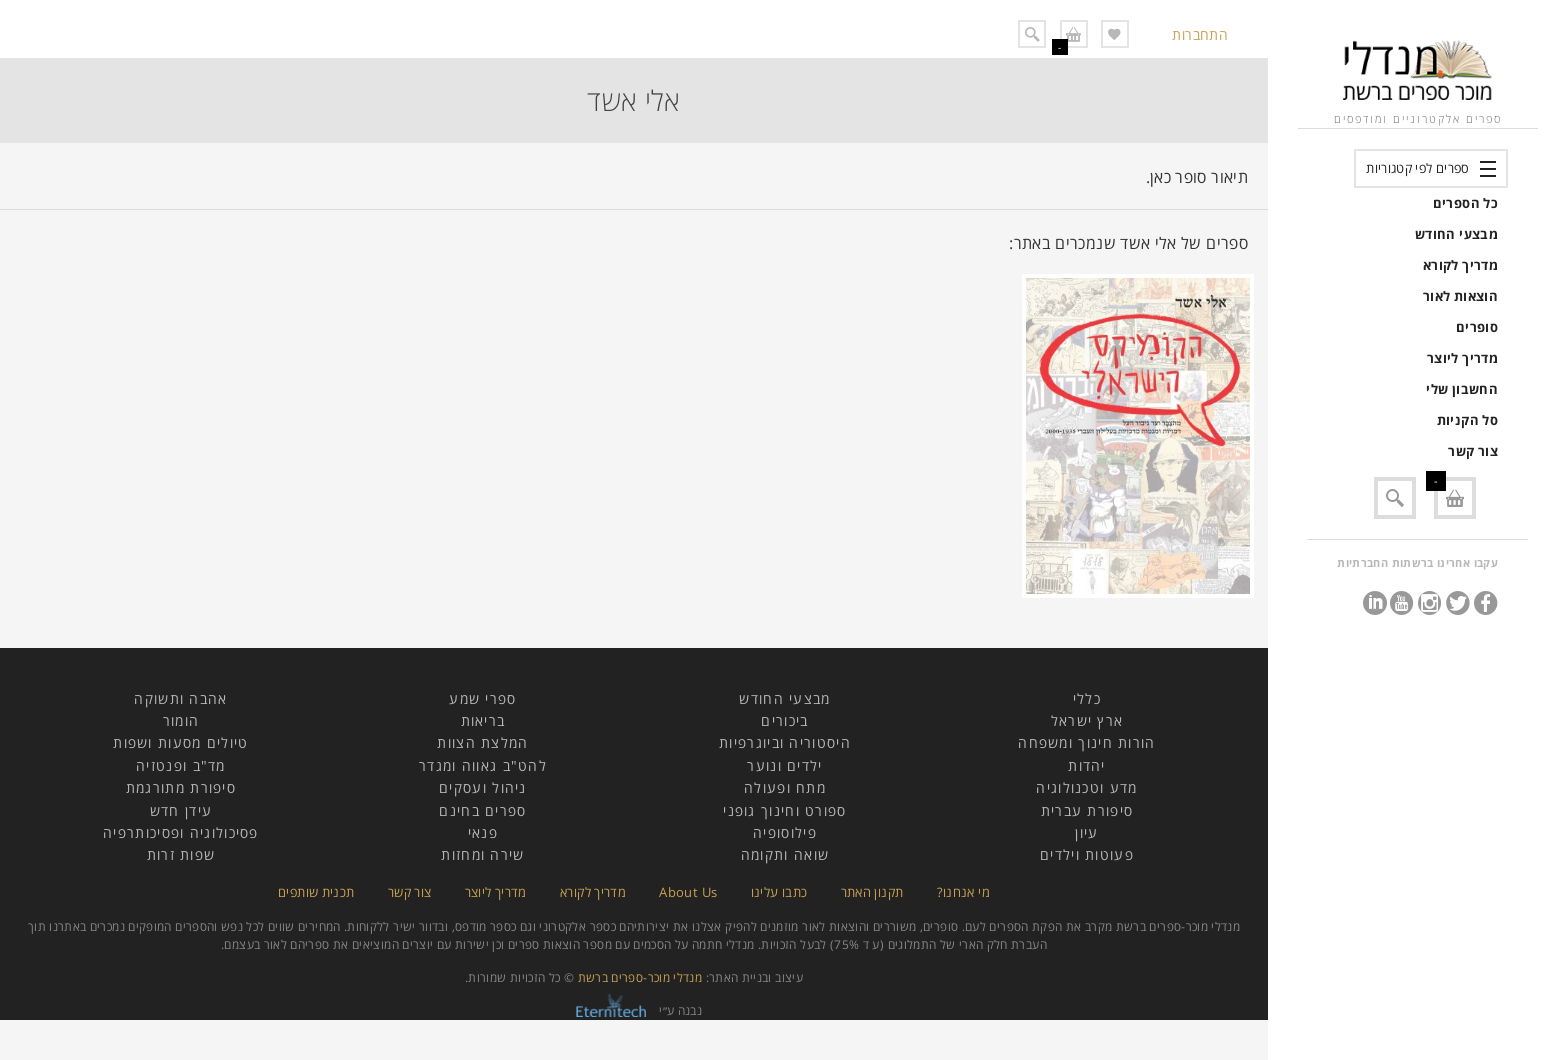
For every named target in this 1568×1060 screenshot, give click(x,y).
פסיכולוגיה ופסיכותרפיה (181, 832)
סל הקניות (1467, 420)
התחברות (1200, 34)
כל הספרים (1465, 203)
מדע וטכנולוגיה (1086, 787)
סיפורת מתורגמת (181, 787)
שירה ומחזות (482, 854)
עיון (1086, 832)
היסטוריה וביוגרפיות (785, 742)
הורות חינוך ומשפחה (1086, 742)
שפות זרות (181, 854)
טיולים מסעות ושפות (180, 742)
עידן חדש (181, 810)
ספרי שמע (482, 698)
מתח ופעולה (785, 787)
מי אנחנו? (963, 892)
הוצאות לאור (1460, 296)
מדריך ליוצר (1462, 358)
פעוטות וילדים (1087, 854)
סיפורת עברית (1087, 810)
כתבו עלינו (779, 892)
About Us (688, 892)
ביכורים (784, 720)
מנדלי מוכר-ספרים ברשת (640, 977)
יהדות (1087, 765)
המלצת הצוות (482, 742)
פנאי (483, 832)
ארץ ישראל (1087, 720)
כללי (1087, 698)
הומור (181, 720)
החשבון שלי (1462, 389)
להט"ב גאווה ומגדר (483, 765)
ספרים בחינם (482, 810)
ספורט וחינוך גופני (784, 810)
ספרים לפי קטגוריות (1417, 168)
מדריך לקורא (1460, 265)
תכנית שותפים (316, 892)
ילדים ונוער (784, 765)
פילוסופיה (785, 832)
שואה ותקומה (785, 854)
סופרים (1477, 327)
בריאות (483, 720)
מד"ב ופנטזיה (181, 765)
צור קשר (1473, 451)
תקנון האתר (872, 892)
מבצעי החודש (1456, 234)
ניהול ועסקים (483, 787)
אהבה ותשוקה (180, 698)
